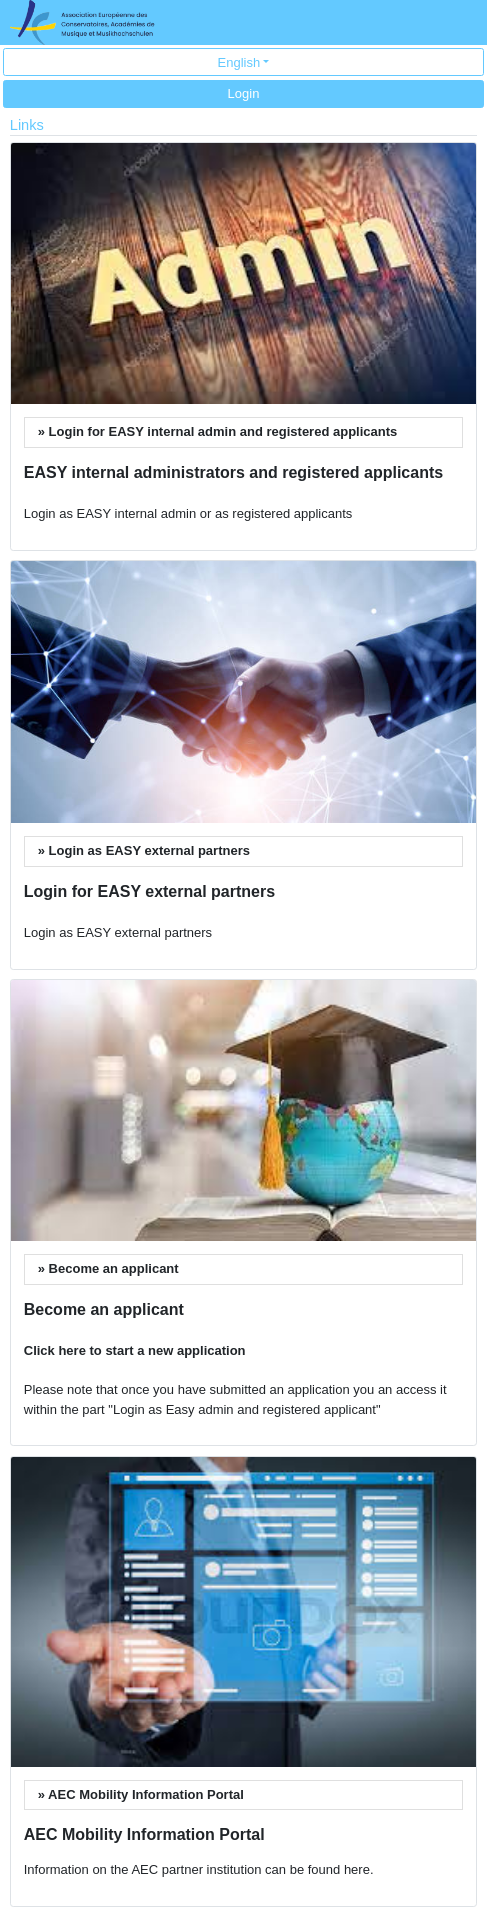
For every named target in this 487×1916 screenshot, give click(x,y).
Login (244, 93)
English (239, 62)
